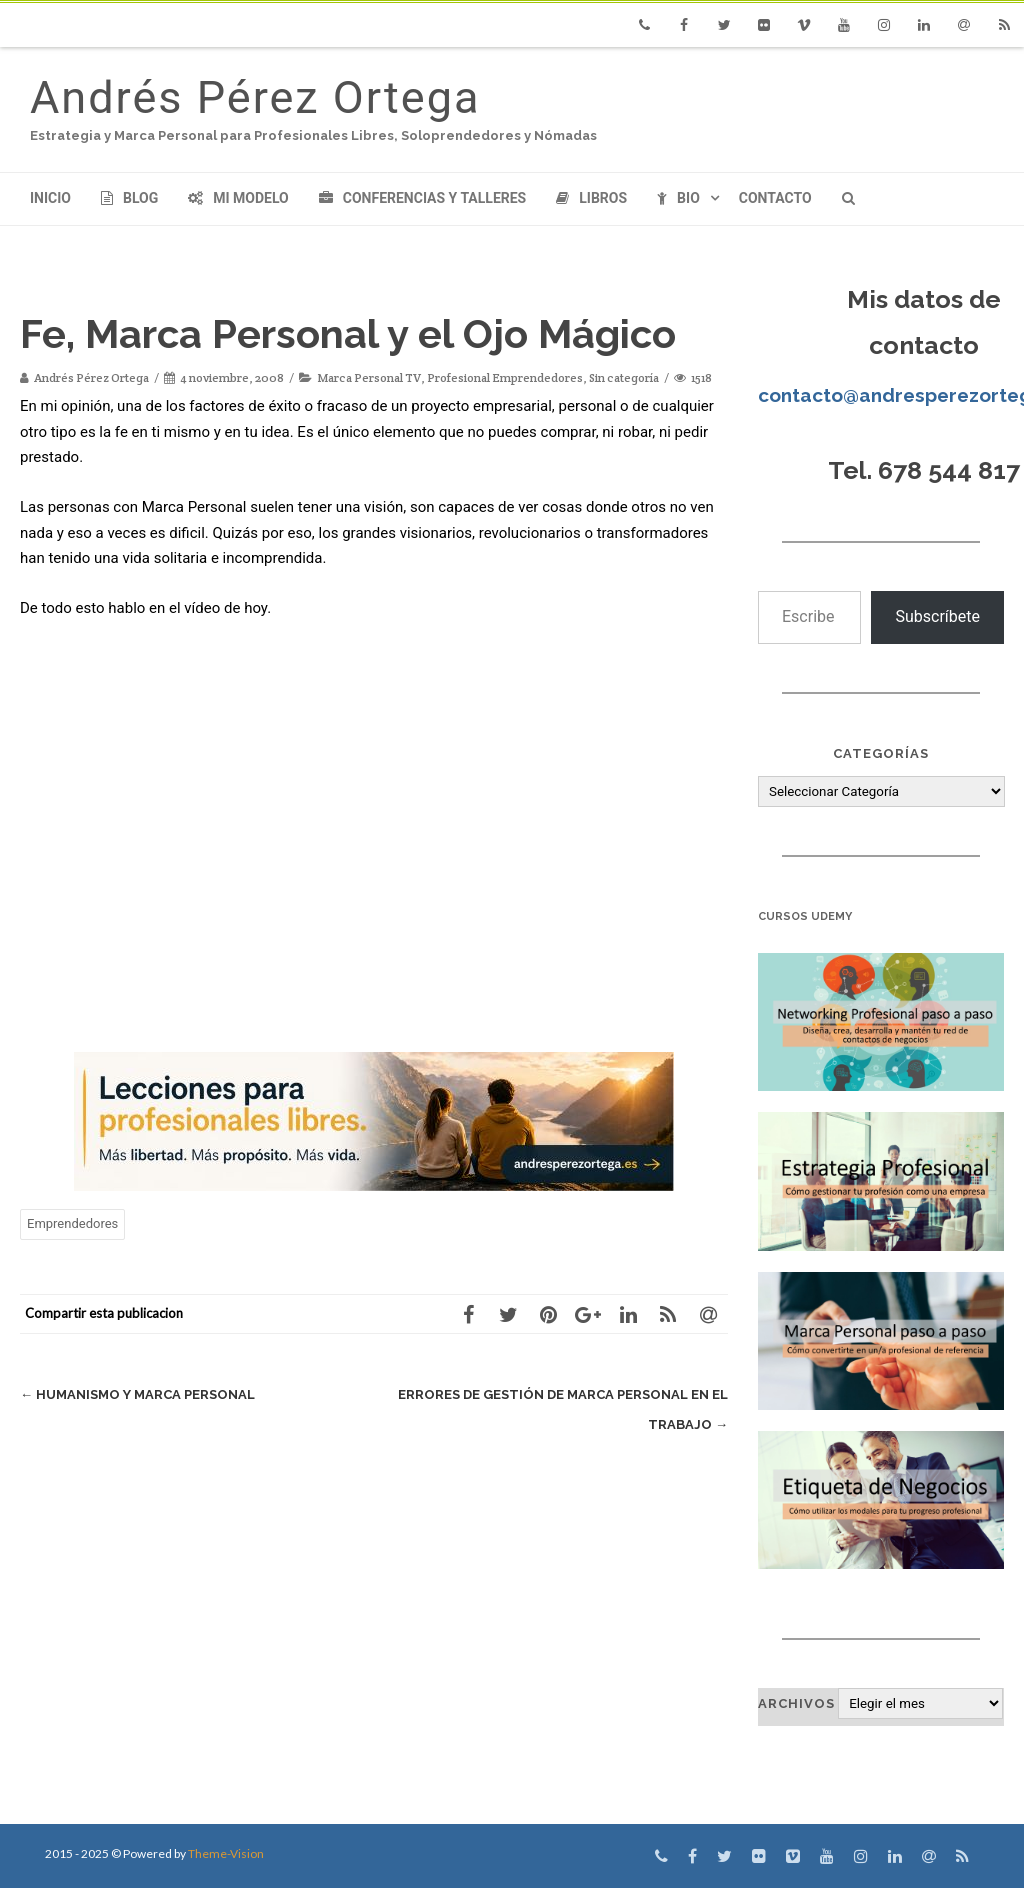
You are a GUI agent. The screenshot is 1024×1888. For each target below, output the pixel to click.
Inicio (50, 198)
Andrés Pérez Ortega (255, 97)
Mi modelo (238, 198)
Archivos (796, 1703)
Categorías (881, 753)
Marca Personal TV (369, 377)
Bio (678, 198)
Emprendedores (72, 1223)
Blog (129, 198)
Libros (591, 198)
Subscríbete (937, 616)
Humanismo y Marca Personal (137, 1394)
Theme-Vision (226, 1853)
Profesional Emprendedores (505, 377)
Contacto (775, 198)
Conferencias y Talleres (422, 198)
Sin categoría (624, 377)
